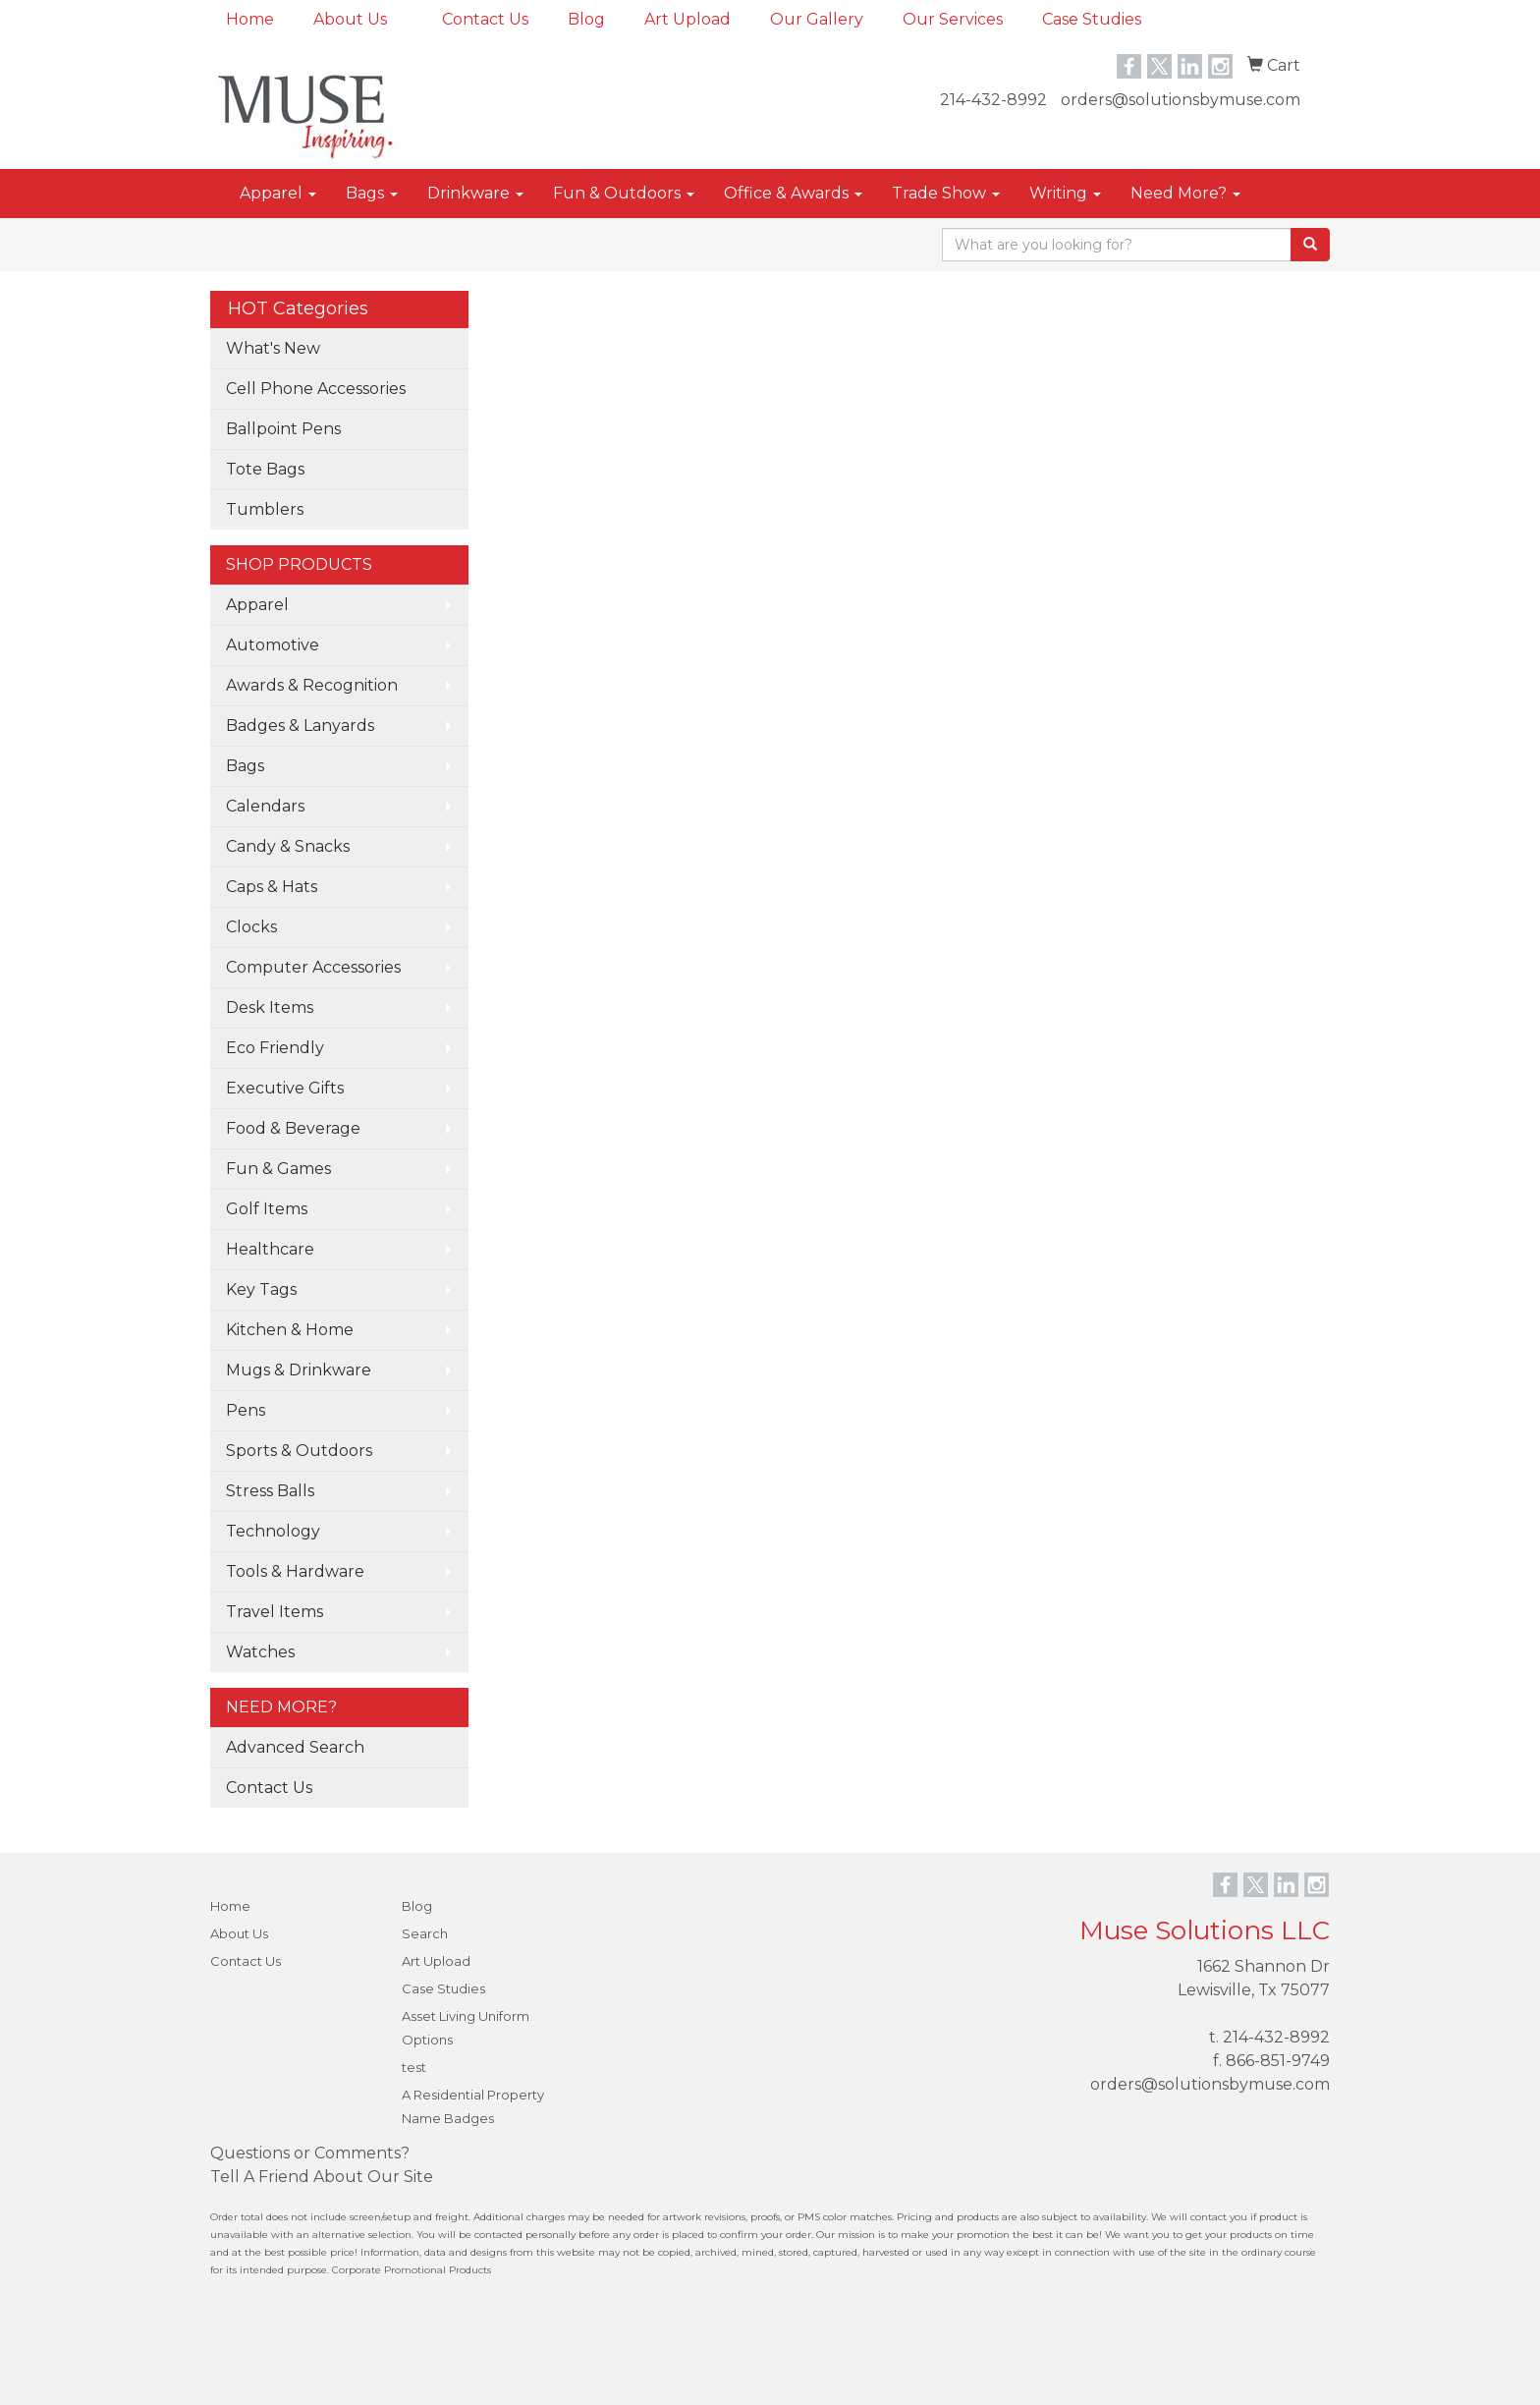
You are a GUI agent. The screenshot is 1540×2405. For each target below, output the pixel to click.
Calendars (265, 806)
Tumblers (264, 509)
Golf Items (266, 1209)
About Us (350, 19)
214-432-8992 (993, 99)
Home (250, 19)
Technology (273, 1531)
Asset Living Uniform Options (465, 2027)
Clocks (251, 927)
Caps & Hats (271, 886)
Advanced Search (295, 1747)
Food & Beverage (293, 1128)
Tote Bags (265, 469)
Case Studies (1091, 19)
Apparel (278, 193)
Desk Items (269, 1007)
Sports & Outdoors (299, 1450)
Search (425, 1933)
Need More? (1185, 193)
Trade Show (946, 193)
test (414, 2067)
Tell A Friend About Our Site (321, 2176)
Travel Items (274, 1611)
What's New (273, 348)
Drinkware (475, 193)
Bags (372, 193)
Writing (1065, 193)
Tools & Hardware (295, 1571)
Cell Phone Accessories (316, 388)
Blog (586, 19)
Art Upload (687, 19)
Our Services (953, 19)
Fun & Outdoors (623, 193)
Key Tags (261, 1289)
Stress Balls (270, 1491)
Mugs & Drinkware (298, 1370)
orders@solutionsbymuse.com (1180, 99)
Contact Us (485, 19)
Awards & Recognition (312, 685)
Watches (260, 1652)
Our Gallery (816, 19)
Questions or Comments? (310, 2153)
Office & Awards (793, 193)
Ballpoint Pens (283, 428)
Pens (245, 1410)
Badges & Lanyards (300, 725)
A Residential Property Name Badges (473, 2106)
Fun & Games (278, 1168)
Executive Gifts (285, 1088)
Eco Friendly (275, 1047)
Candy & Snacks (288, 846)
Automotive (272, 645)
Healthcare (270, 1249)
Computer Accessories (313, 967)
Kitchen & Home (290, 1329)
